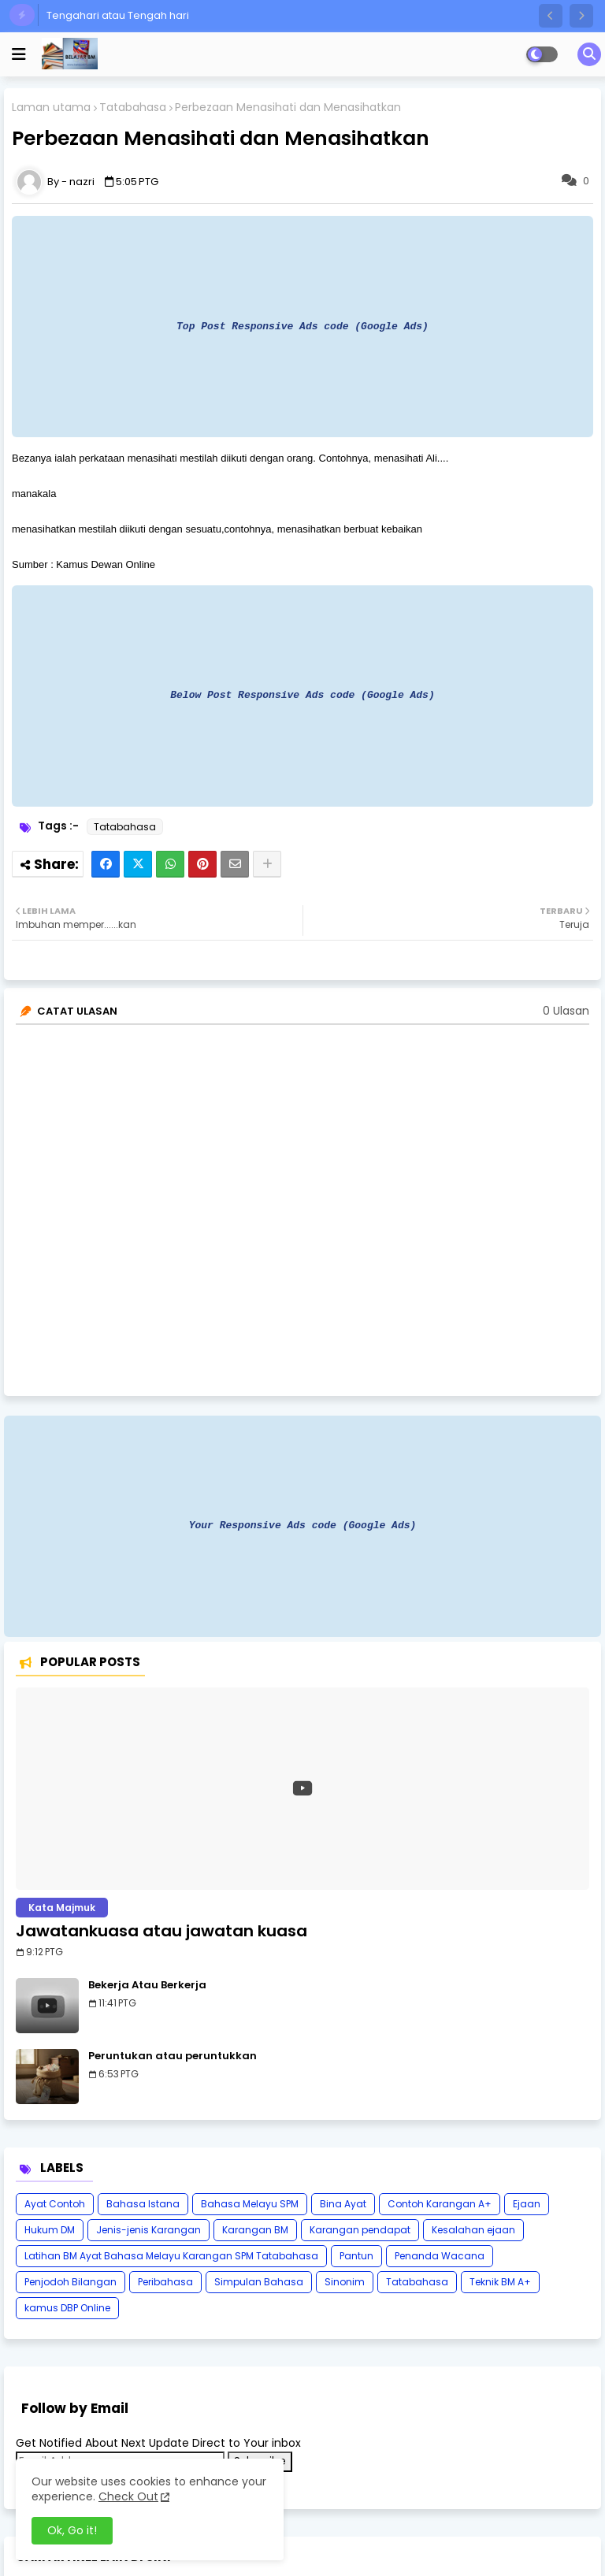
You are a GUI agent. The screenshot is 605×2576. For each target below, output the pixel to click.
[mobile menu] (19, 54)
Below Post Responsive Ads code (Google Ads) (302, 695)
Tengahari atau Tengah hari (117, 15)
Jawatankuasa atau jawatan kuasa (161, 1931)
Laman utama (51, 107)
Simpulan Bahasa (258, 2281)
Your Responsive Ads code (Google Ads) (303, 1525)
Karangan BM (255, 2229)
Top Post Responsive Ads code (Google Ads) (302, 326)
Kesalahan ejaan (473, 2229)
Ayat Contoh (54, 2203)
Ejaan (526, 2203)
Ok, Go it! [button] (72, 2530)
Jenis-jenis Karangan (148, 2229)
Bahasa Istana (143, 2203)
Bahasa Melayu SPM (250, 2203)
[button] (550, 16)
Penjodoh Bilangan (70, 2281)
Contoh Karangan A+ (440, 2203)
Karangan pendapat (360, 2229)
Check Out (128, 2496)
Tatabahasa (132, 107)
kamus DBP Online (67, 2307)
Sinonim (345, 2281)
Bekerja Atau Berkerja (147, 1985)
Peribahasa (165, 2281)
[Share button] (267, 864)
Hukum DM (49, 2229)
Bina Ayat (343, 2203)
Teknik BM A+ (500, 2281)
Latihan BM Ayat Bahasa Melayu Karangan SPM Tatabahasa (171, 2255)
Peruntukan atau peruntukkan (172, 2056)
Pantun (356, 2255)
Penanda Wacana (439, 2255)
